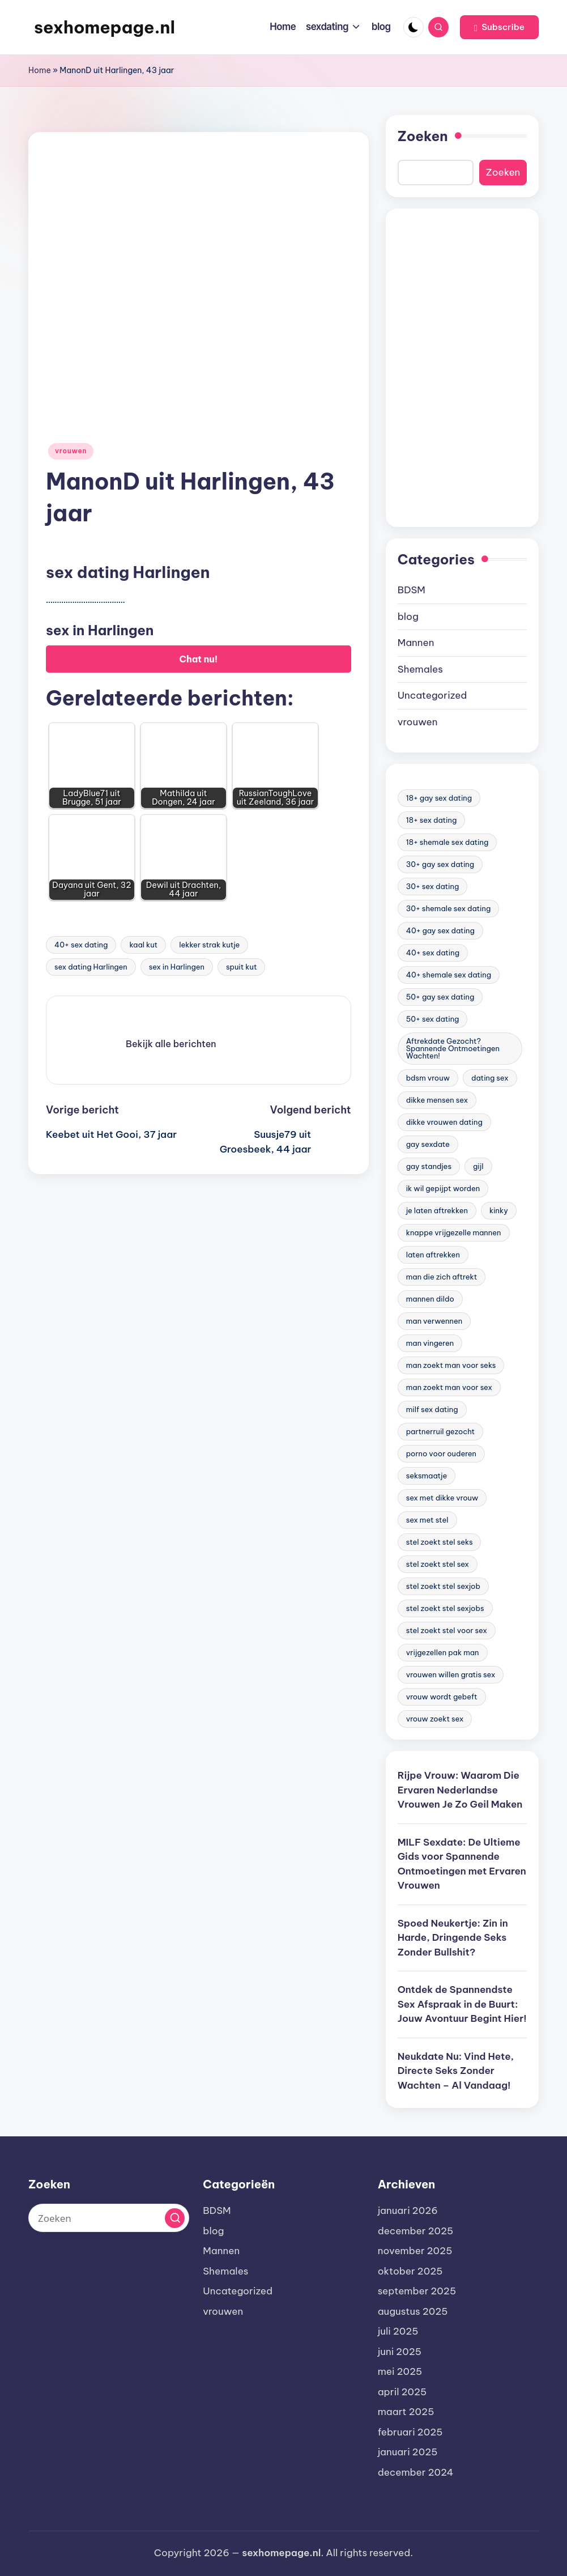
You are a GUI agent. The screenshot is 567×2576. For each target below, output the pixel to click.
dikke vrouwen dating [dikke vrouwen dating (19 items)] (444, 1122)
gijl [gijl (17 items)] (478, 1166)
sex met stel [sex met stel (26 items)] (427, 1519)
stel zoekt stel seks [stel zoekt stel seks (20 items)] (439, 1541)
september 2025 (417, 2291)
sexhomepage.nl (104, 27)
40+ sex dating (81, 944)
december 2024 (416, 2472)
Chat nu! (199, 659)
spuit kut (241, 966)
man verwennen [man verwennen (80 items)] (434, 1320)
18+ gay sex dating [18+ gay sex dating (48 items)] (439, 797)
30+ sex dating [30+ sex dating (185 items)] (432, 886)
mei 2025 (400, 2371)
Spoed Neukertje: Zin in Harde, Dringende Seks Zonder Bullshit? (453, 1937)
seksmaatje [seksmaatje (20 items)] (426, 1475)
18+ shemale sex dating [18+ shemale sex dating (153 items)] (447, 842)
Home (39, 70)
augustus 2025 (413, 2311)
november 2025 (415, 2251)
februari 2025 (410, 2432)
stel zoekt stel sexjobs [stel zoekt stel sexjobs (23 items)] (445, 1608)
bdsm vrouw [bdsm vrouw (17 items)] (428, 1077)
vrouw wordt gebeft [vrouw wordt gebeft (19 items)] (442, 1696)
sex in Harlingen (176, 966)
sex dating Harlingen (90, 966)
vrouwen (71, 451)
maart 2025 (406, 2411)
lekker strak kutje (209, 944)
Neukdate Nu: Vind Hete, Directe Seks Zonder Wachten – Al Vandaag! (456, 2071)
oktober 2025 (410, 2271)
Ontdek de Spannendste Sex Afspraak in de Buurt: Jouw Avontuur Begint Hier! (462, 2004)
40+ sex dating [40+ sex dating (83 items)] (432, 952)
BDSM (411, 590)
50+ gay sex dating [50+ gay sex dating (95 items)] (440, 996)
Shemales (420, 669)
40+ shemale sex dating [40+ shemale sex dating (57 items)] (448, 974)
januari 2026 (408, 2210)
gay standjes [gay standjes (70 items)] (428, 1166)
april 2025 (402, 2392)
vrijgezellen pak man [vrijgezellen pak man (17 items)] (442, 1652)
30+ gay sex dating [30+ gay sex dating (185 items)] (440, 864)
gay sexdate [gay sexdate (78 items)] (428, 1144)
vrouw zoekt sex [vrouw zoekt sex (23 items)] (435, 1718)
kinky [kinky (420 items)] (498, 1210)
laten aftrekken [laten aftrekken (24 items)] (433, 1254)
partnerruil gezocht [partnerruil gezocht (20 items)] (440, 1431)
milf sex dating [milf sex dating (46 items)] (432, 1409)
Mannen (416, 642)
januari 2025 (408, 2452)
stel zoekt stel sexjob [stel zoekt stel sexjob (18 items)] (443, 1586)
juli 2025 (398, 2331)
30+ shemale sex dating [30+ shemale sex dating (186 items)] (448, 908)
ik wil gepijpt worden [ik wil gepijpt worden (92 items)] (443, 1188)
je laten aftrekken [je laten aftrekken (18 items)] (437, 1210)
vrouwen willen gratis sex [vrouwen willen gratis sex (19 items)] (451, 1674)
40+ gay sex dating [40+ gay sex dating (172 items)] (440, 930)
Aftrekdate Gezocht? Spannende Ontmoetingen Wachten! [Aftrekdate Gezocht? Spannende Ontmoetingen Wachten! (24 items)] (453, 1048)
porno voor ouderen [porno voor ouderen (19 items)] (441, 1453)
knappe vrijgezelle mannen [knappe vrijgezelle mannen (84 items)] (453, 1232)
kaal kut (143, 944)
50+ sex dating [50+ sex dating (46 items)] (432, 1018)
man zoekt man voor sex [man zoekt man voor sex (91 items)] (449, 1387)
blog (408, 616)
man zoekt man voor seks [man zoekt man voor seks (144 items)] (451, 1365)
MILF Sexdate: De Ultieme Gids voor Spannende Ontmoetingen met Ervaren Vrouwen (462, 1864)
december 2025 (416, 2231)
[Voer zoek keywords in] (108, 2218)
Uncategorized (432, 695)
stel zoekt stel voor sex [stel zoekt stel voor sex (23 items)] (446, 1630)
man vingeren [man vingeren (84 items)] (430, 1342)
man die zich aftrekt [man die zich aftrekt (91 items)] (442, 1276)
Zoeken (423, 135)
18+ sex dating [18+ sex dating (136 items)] (431, 819)
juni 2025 (399, 2351)
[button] (499, 27)
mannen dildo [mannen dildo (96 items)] (430, 1298)
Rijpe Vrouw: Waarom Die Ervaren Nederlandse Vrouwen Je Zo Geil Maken (460, 1789)
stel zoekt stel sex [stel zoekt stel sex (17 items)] (437, 1563)
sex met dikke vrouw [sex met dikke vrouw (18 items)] (442, 1497)
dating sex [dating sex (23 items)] (490, 1077)
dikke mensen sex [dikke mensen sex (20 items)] (437, 1099)
